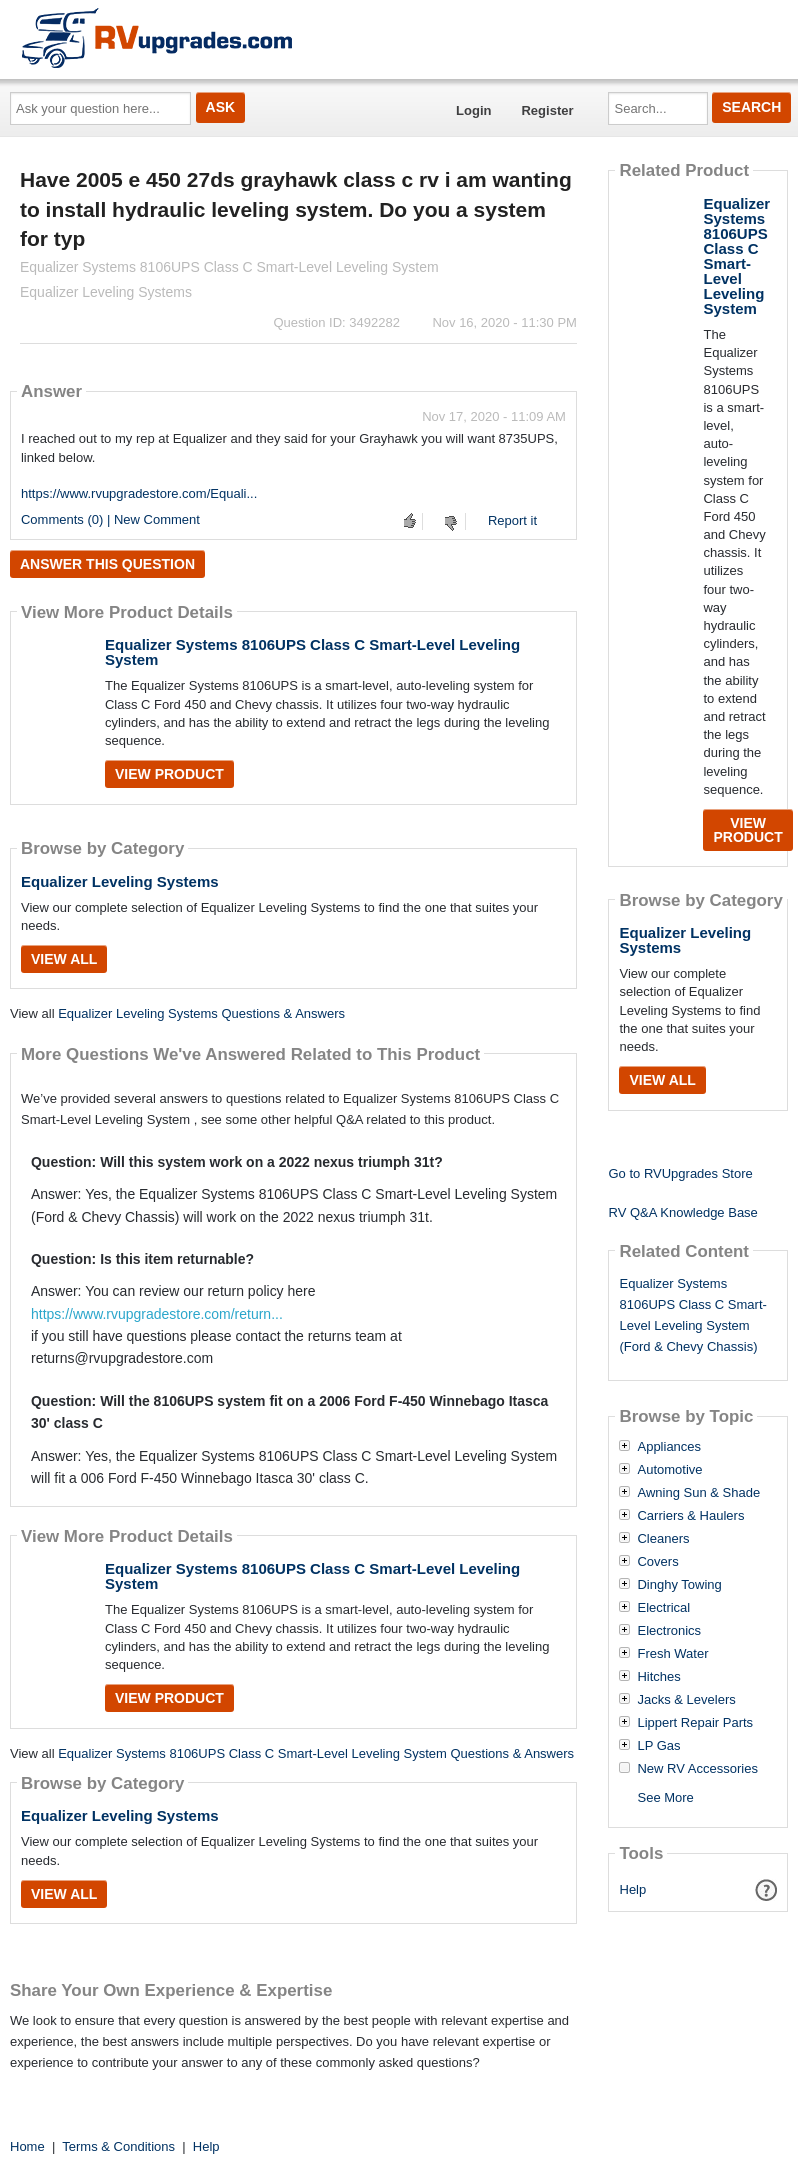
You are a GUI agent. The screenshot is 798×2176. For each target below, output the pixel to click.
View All (64, 959)
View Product (169, 774)
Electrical (663, 1608)
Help (633, 1889)
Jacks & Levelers (686, 1700)
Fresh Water (672, 1654)
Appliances (669, 1447)
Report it (512, 520)
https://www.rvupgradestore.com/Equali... (139, 493)
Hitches (658, 1677)
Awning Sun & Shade (698, 1493)
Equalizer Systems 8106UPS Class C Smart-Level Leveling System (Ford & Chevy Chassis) (692, 1314)
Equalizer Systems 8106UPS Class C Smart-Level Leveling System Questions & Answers (316, 1753)
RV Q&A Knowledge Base (682, 1212)
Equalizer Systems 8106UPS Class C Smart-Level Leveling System (312, 652)
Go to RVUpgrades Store (680, 1173)
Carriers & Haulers (690, 1516)
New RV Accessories (697, 1769)
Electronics (669, 1631)
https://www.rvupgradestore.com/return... (157, 1314)
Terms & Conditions (118, 2146)
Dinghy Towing (679, 1585)
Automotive (669, 1470)
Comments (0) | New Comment (110, 519)
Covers (657, 1562)
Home (27, 2146)
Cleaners (663, 1539)
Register (547, 110)
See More (665, 1797)
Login (473, 110)
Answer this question (107, 564)
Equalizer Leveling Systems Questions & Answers (201, 1013)
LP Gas (658, 1746)
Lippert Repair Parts (695, 1723)
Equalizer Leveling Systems (120, 881)
